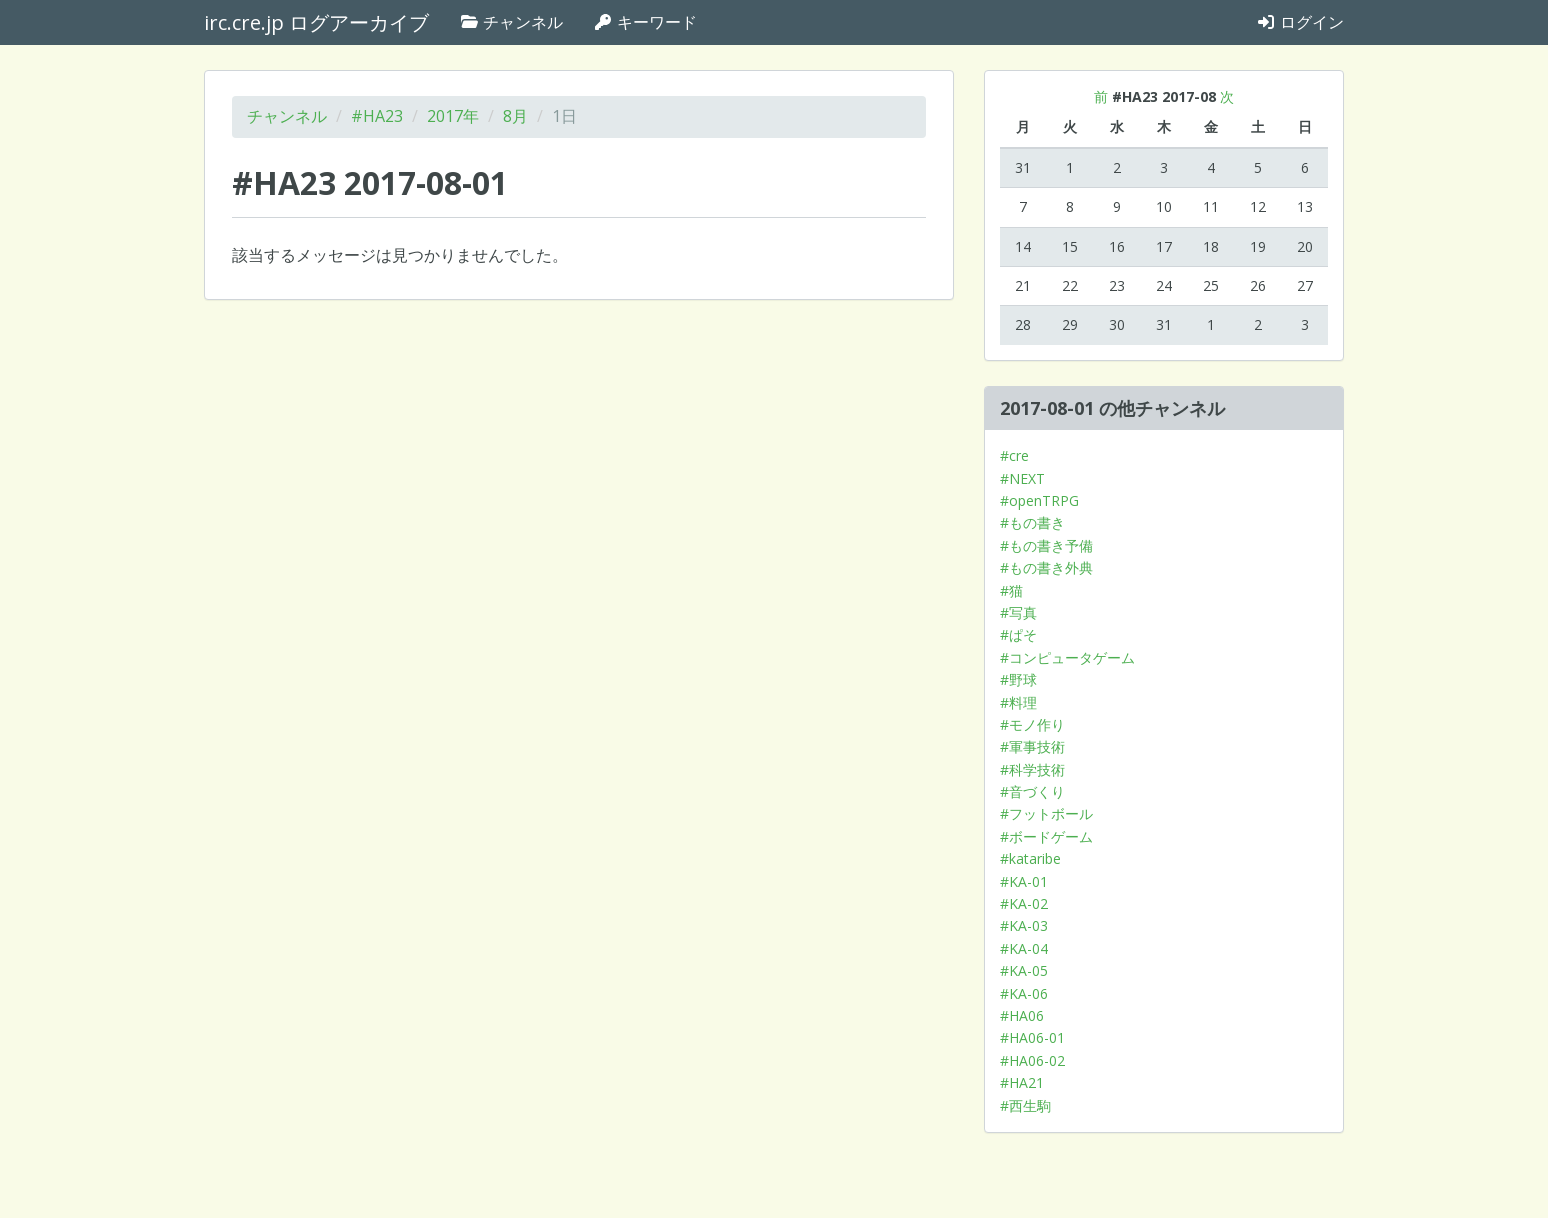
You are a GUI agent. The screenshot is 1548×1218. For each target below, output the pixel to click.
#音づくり (1032, 791)
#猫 (1011, 590)
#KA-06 (1024, 993)
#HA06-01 (1032, 1037)
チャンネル (511, 22)
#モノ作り (1032, 724)
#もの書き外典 (1046, 567)
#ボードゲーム (1046, 836)
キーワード (645, 22)
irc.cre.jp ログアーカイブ (316, 22)
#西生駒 (1025, 1105)
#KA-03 (1024, 925)
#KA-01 (1024, 881)
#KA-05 (1024, 970)
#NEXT (1022, 478)
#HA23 (377, 116)
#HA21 (1022, 1082)
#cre (1014, 455)
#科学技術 (1032, 769)
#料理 (1018, 702)
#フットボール (1046, 813)
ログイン (1300, 22)
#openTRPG (1039, 500)
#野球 (1018, 679)
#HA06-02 (1032, 1060)
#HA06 (1022, 1015)
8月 (515, 116)
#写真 (1018, 612)
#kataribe (1030, 858)
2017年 (453, 116)
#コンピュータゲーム (1067, 657)
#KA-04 (1024, 948)
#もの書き (1032, 522)
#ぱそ (1018, 634)
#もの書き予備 (1046, 545)
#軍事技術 (1032, 746)
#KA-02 (1024, 903)
